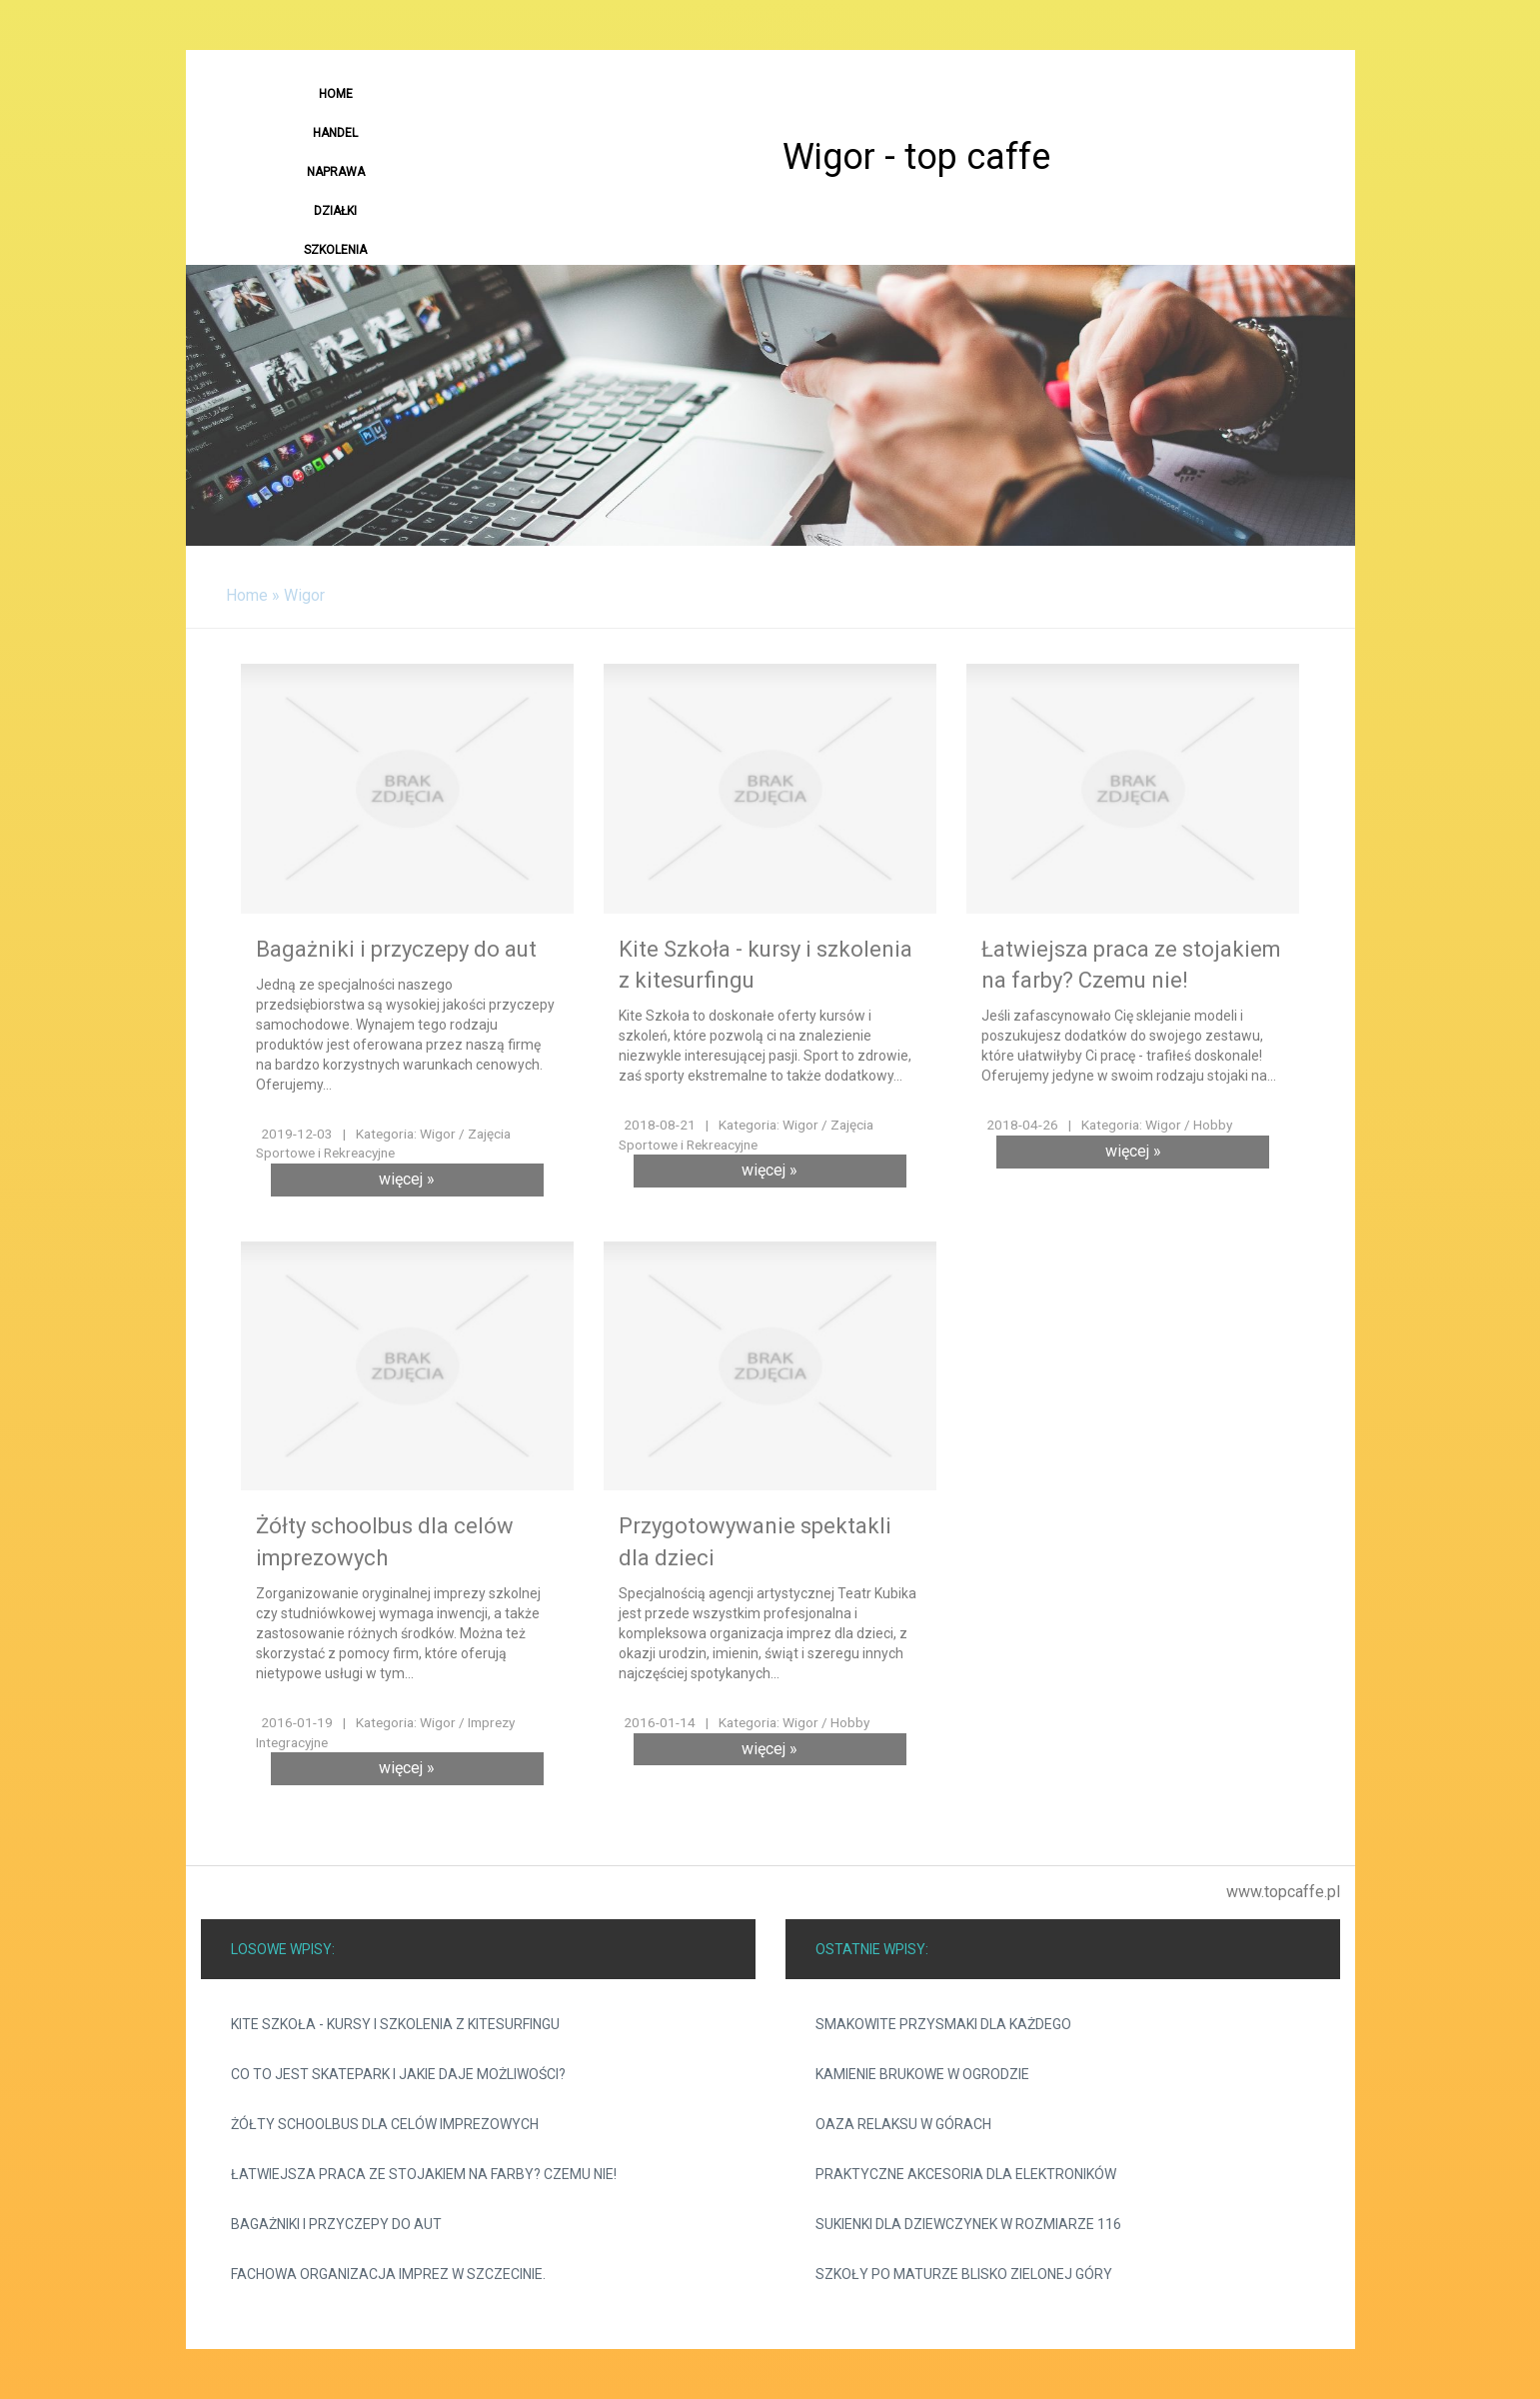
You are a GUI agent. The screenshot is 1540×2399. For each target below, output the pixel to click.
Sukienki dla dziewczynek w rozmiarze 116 (968, 2224)
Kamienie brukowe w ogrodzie (922, 2074)
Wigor (304, 595)
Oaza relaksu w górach (903, 2124)
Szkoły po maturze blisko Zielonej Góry (963, 2274)
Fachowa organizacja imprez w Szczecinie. (388, 2274)
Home (247, 595)
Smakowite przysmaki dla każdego (943, 2024)
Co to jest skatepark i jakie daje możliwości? (398, 2074)
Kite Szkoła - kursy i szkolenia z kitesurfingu (395, 2024)
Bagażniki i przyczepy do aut (336, 2224)
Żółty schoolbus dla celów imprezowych (385, 2124)
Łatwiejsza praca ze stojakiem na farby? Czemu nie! (424, 2174)
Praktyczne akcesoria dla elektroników (965, 2174)
